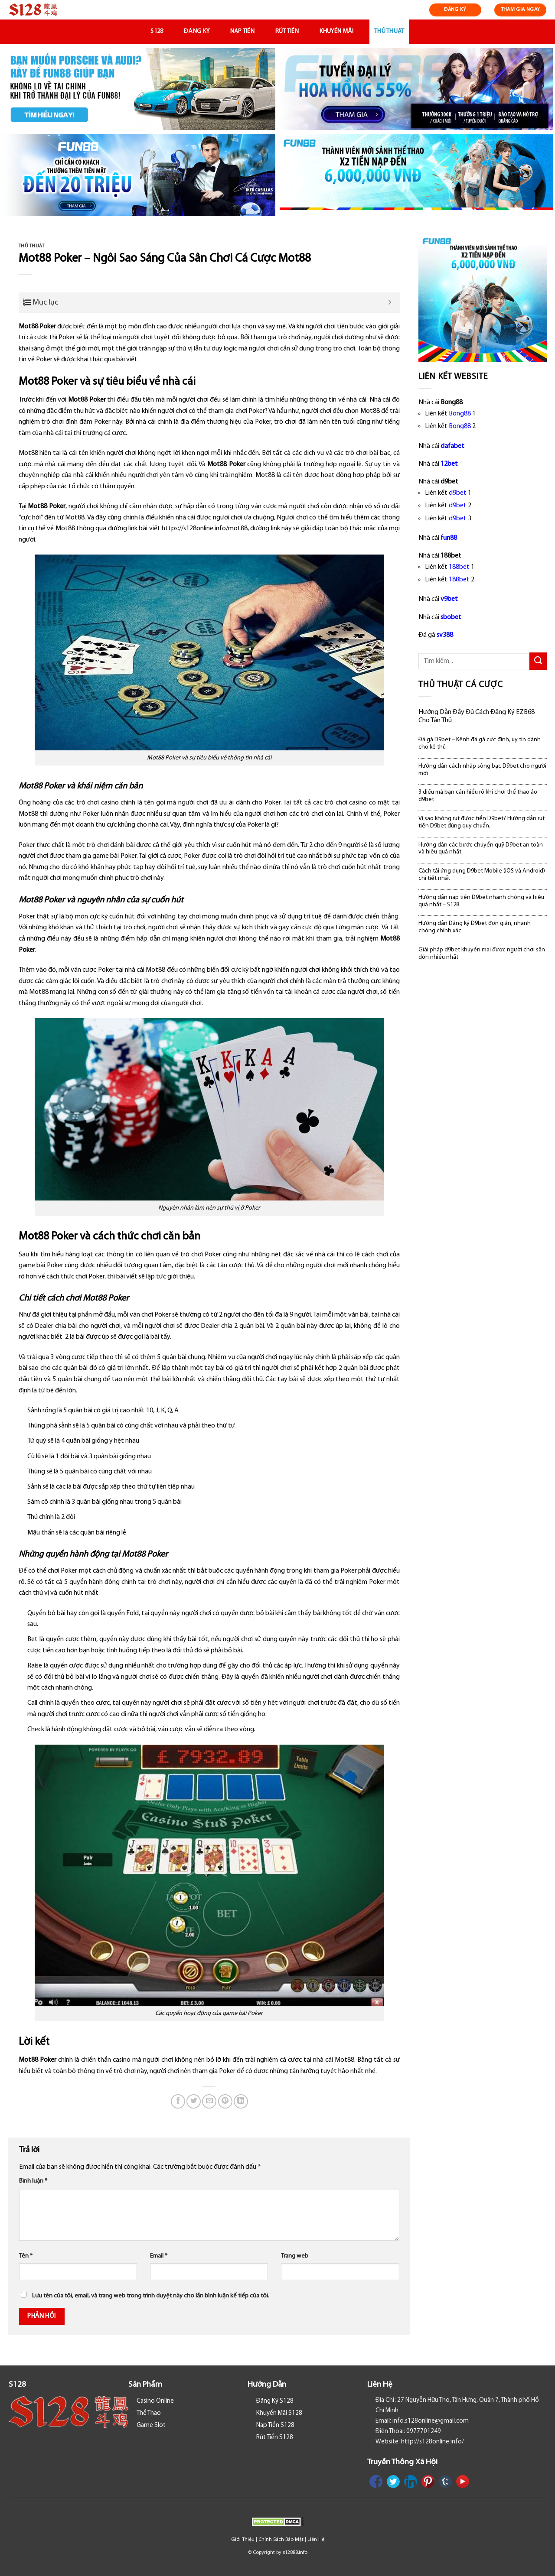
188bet (459, 567)
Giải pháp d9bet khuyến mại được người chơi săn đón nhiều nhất (481, 953)
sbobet (451, 617)
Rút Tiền (287, 31)
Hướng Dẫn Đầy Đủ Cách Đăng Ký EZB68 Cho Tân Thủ (476, 716)
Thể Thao (149, 2413)
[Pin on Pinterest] (225, 2101)
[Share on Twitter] (193, 2101)
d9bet (458, 493)
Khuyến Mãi (337, 31)
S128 (156, 31)
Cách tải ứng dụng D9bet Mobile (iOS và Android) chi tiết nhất (481, 875)
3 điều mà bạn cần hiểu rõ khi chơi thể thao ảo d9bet (477, 796)
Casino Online (155, 2401)
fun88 (449, 538)
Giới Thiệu (243, 2539)
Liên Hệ (315, 2539)
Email (158, 2256)
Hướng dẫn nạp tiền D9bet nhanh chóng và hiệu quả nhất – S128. (481, 901)
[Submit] (538, 660)
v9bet (449, 599)
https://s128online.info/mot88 (205, 528)
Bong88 (460, 413)
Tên (26, 2256)
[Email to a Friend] (209, 2101)
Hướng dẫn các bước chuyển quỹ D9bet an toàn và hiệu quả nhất (480, 849)
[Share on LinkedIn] (241, 2101)
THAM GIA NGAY (520, 9)
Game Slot (151, 2425)
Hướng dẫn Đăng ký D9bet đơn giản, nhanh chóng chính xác (474, 927)
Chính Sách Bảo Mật (281, 2539)
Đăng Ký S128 (275, 2401)
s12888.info (295, 2552)
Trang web (294, 2256)
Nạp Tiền (242, 31)
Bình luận (33, 2181)
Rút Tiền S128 (274, 2437)
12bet (449, 464)
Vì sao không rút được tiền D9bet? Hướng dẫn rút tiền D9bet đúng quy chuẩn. (481, 822)
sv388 (445, 635)
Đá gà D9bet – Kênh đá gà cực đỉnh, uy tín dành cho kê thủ (479, 743)
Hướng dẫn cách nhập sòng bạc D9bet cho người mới (482, 770)
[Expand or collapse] (390, 302)
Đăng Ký (196, 31)
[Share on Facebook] (178, 2101)
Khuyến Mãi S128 (279, 2413)
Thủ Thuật (389, 31)
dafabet (452, 446)
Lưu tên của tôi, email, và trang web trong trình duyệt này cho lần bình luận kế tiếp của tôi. (150, 2296)
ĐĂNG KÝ (455, 9)
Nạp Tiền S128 (275, 2425)
